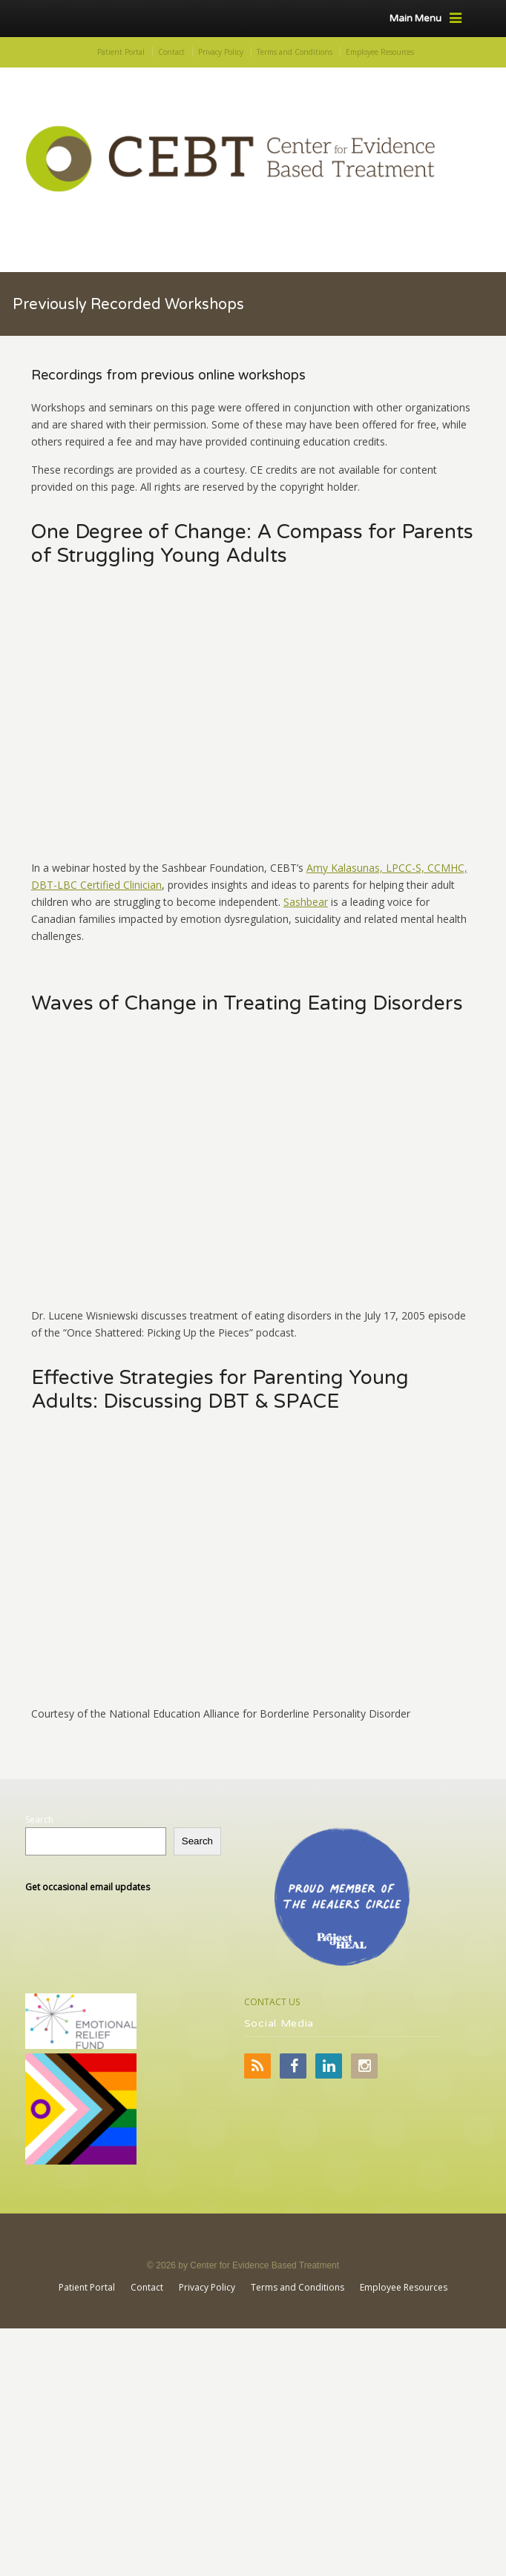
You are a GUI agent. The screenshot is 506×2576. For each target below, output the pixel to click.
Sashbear (305, 902)
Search (39, 1819)
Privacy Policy (220, 52)
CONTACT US (272, 2002)
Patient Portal (121, 52)
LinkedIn (328, 2066)
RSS (257, 2066)
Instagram (364, 2066)
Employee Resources (380, 52)
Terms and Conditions (294, 52)
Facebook (293, 2066)
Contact (171, 52)
